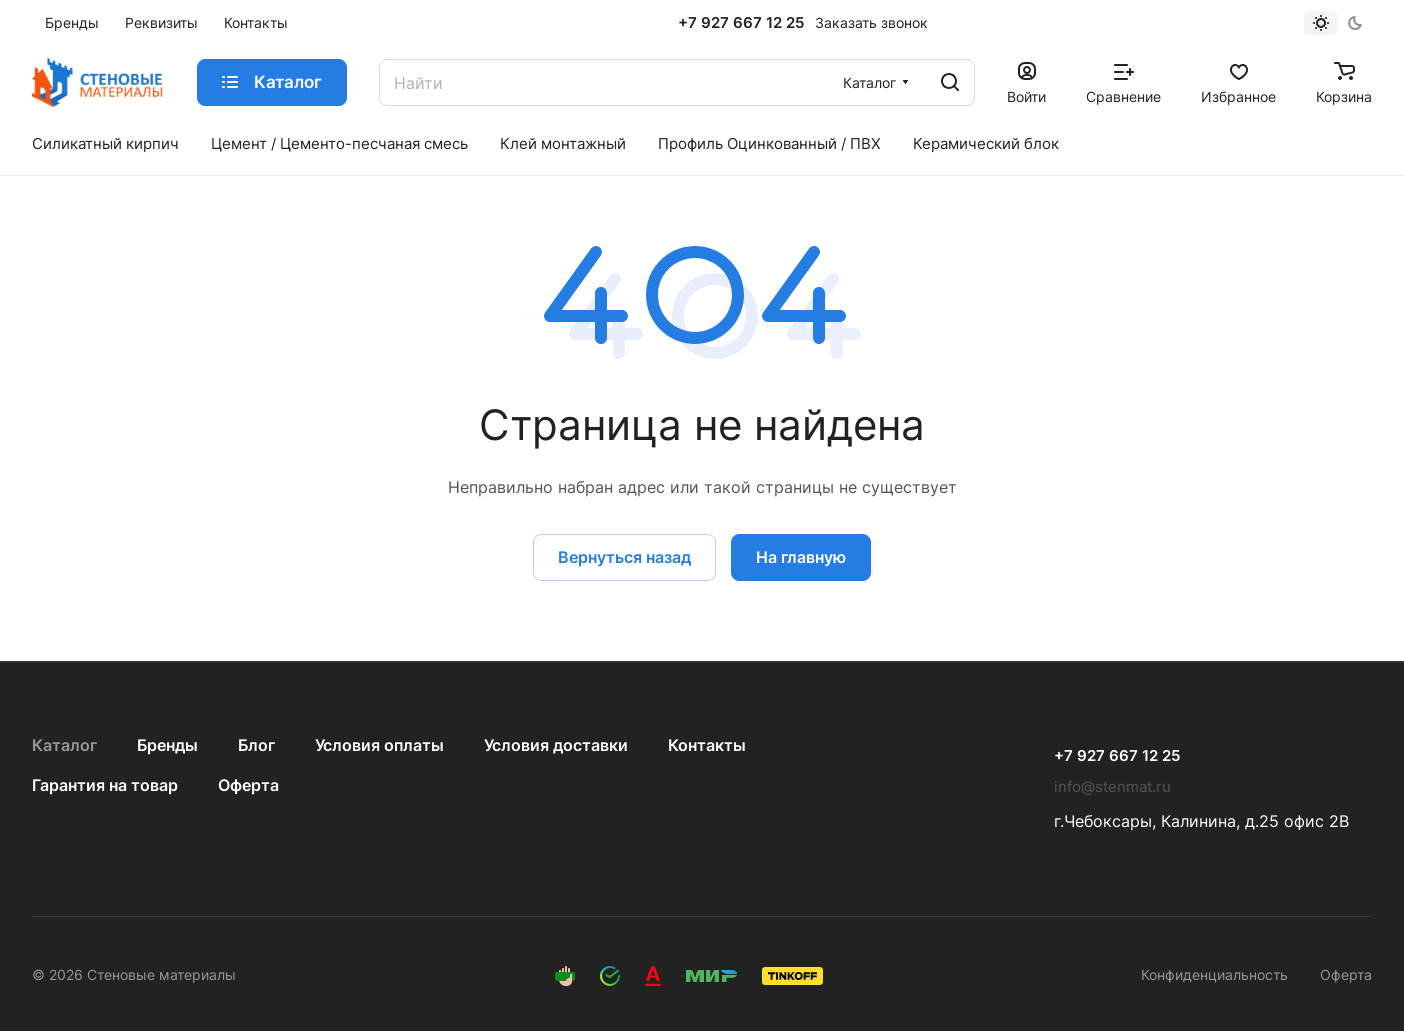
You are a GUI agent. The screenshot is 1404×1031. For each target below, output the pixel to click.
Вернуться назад (624, 557)
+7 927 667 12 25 (741, 23)
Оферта (248, 785)
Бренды (167, 745)
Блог (256, 745)
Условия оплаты (379, 745)
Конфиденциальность (1214, 974)
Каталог (64, 745)
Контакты (707, 745)
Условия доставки (556, 745)
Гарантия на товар (105, 785)
